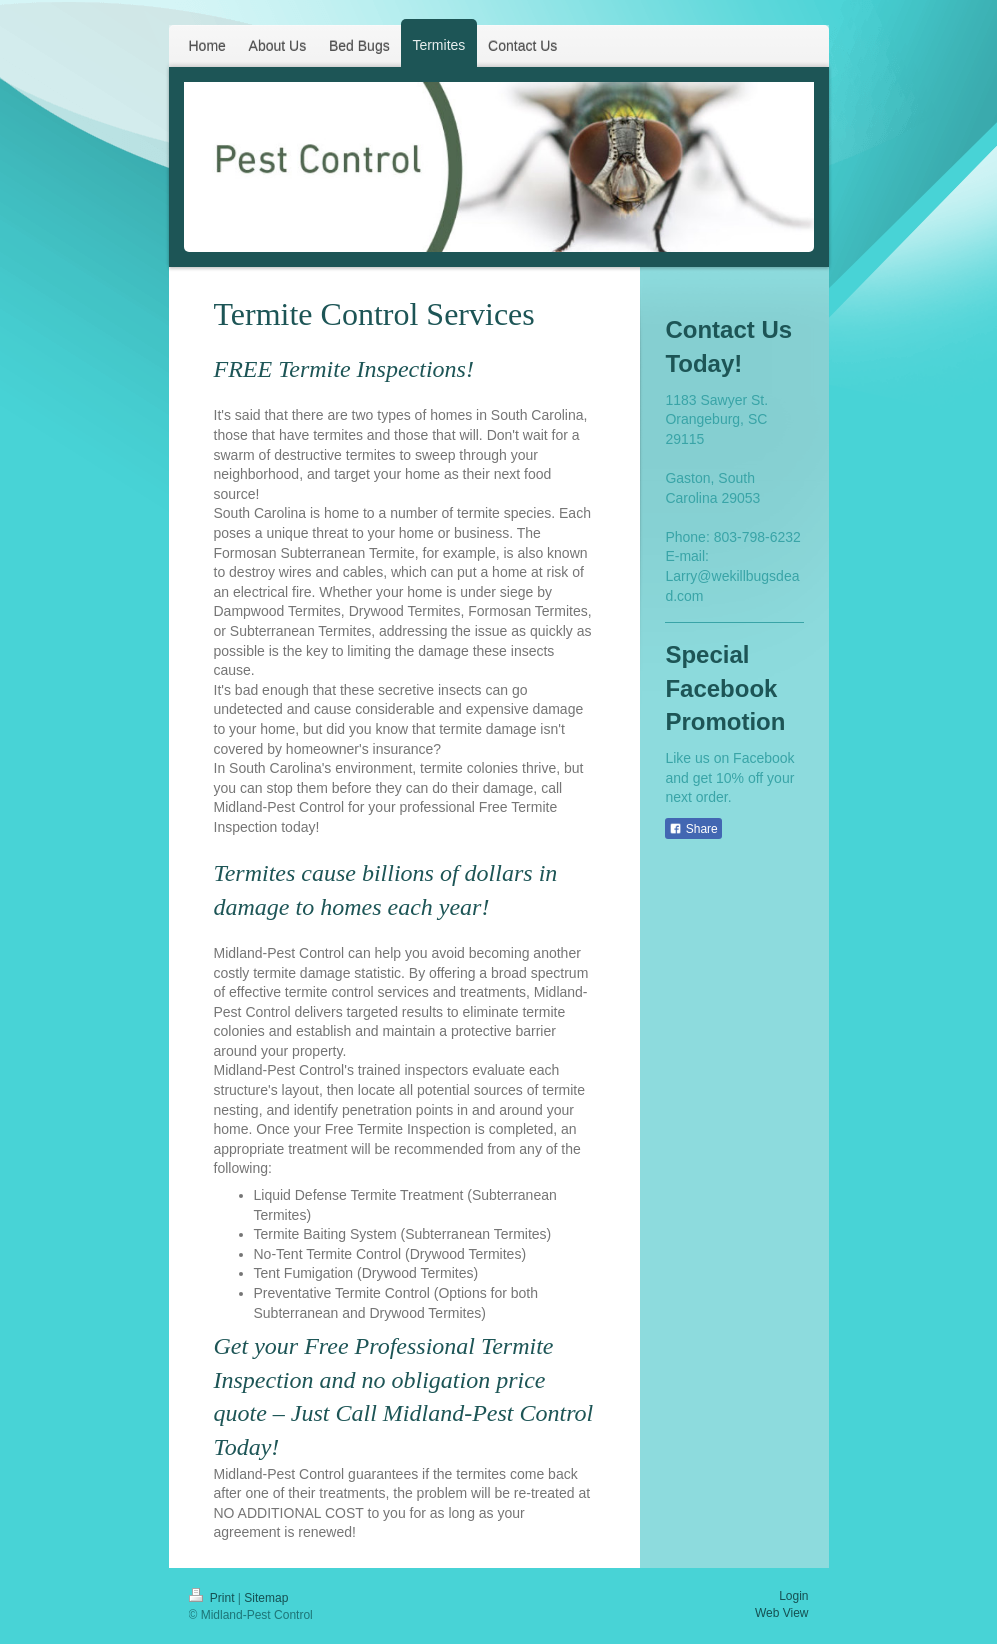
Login (793, 1596)
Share (693, 829)
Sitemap (266, 1598)
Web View (782, 1613)
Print (213, 1598)
